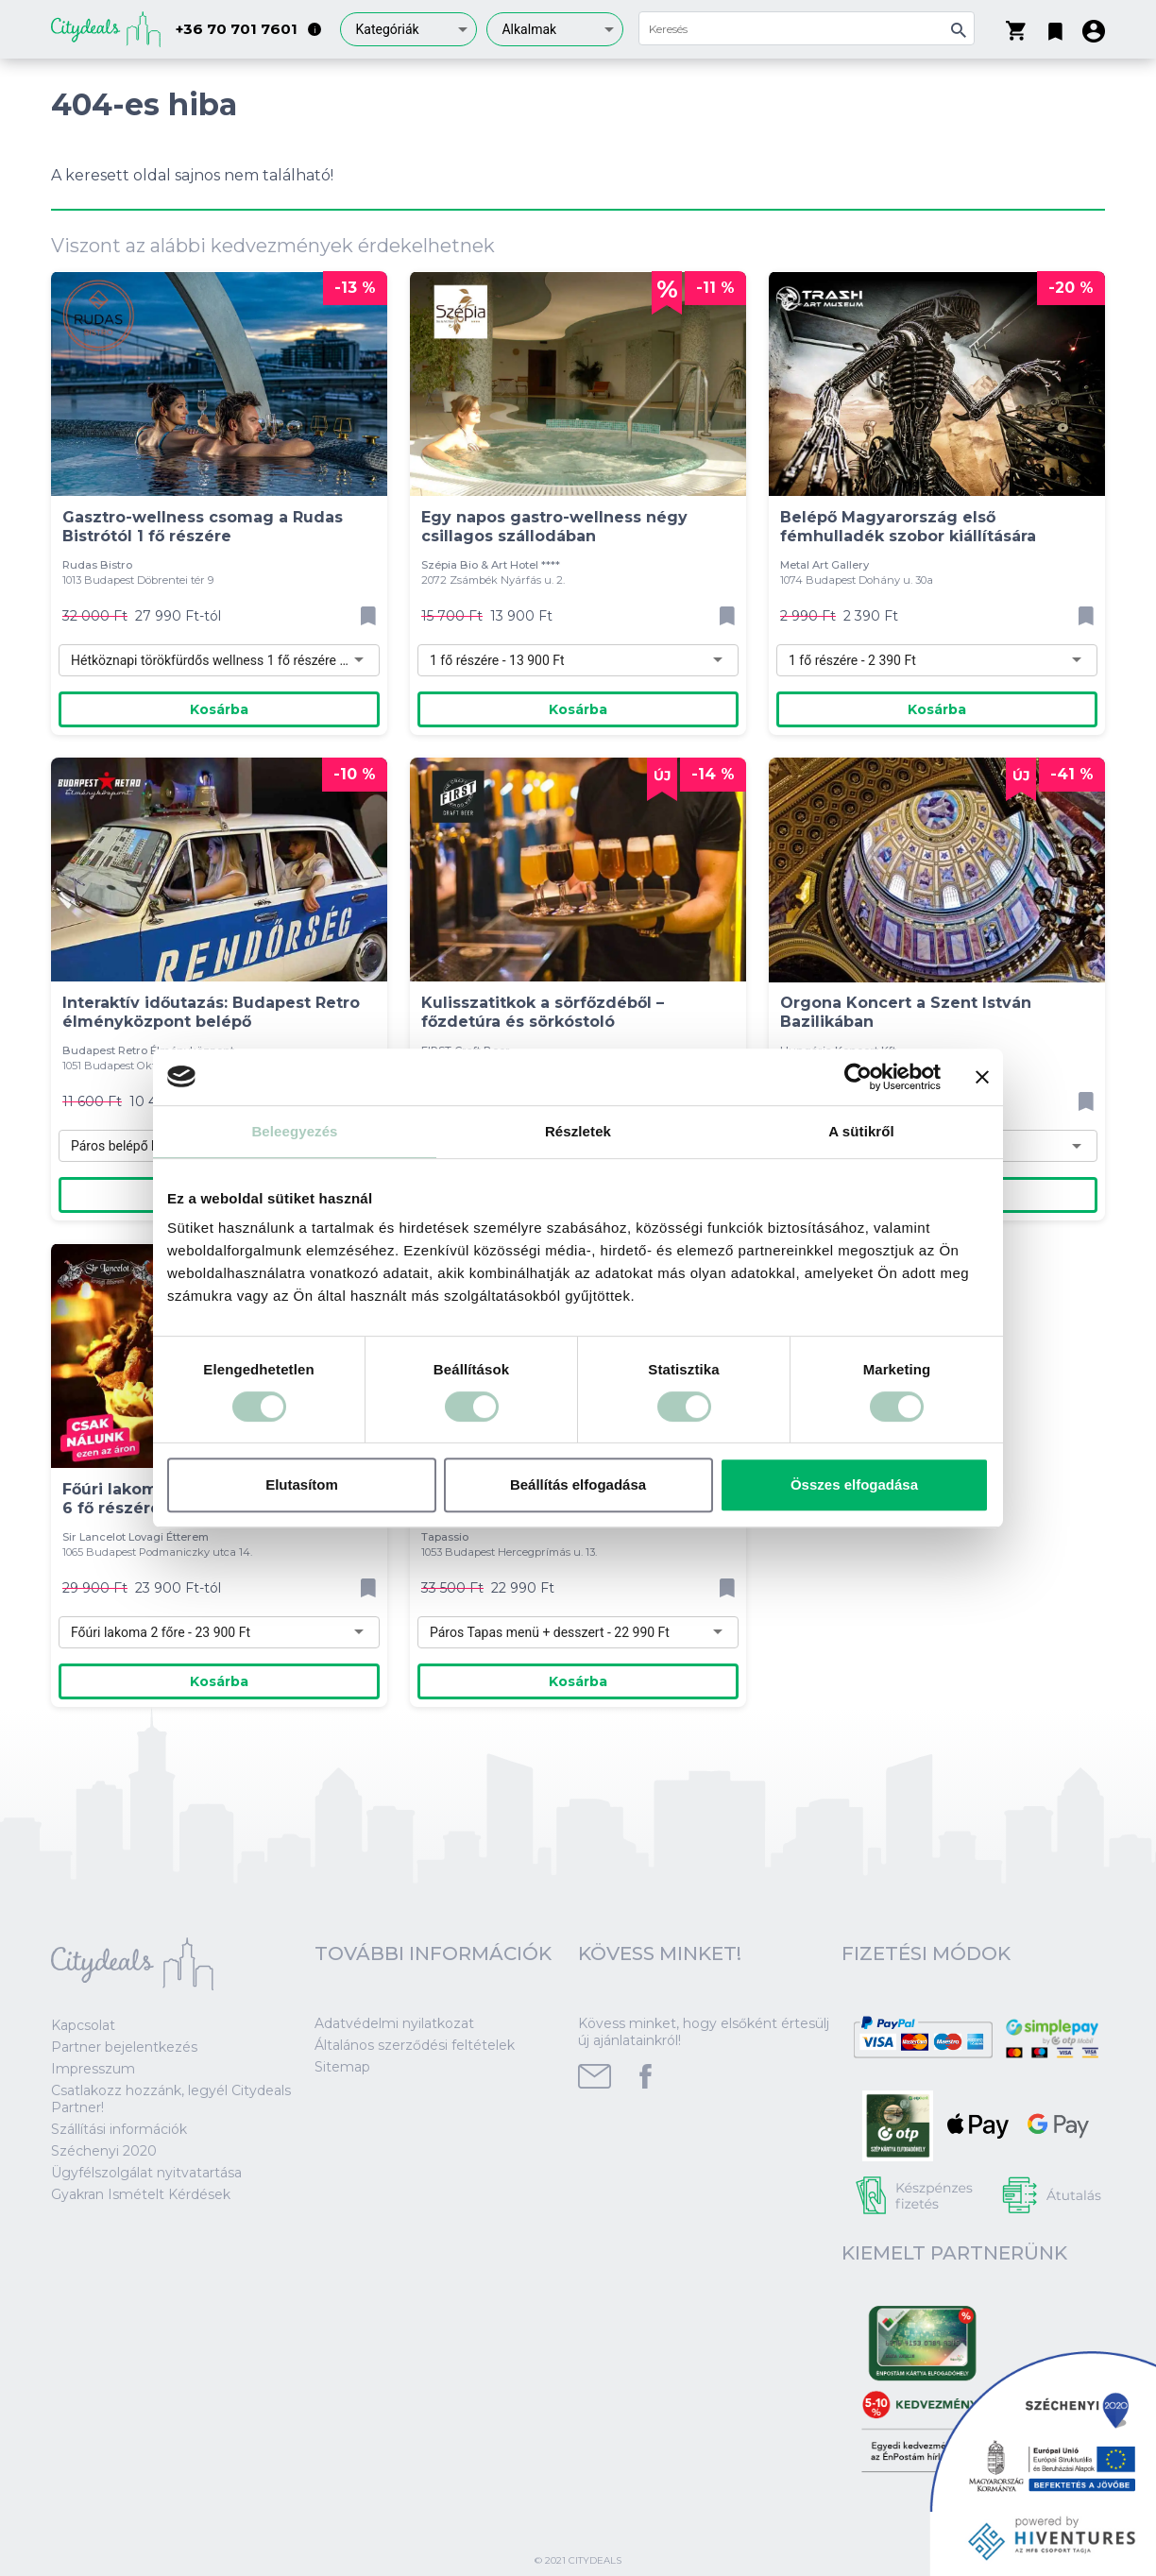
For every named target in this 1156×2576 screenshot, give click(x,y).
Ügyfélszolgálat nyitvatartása (146, 2172)
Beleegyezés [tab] (294, 1131)
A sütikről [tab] (861, 1131)
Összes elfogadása (854, 1484)
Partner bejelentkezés (124, 2047)
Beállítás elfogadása (578, 1484)
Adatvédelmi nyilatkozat (394, 2023)
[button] (1055, 27)
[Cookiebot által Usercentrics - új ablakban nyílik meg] (858, 1077)
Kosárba (219, 709)
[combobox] (408, 29)
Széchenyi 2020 (104, 2150)
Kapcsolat (83, 2025)
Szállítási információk (119, 2129)
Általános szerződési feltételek (414, 2045)
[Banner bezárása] (982, 1076)
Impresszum (93, 2068)
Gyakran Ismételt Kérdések (140, 2194)
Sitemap (342, 2066)
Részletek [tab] (578, 1131)
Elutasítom (301, 1484)
